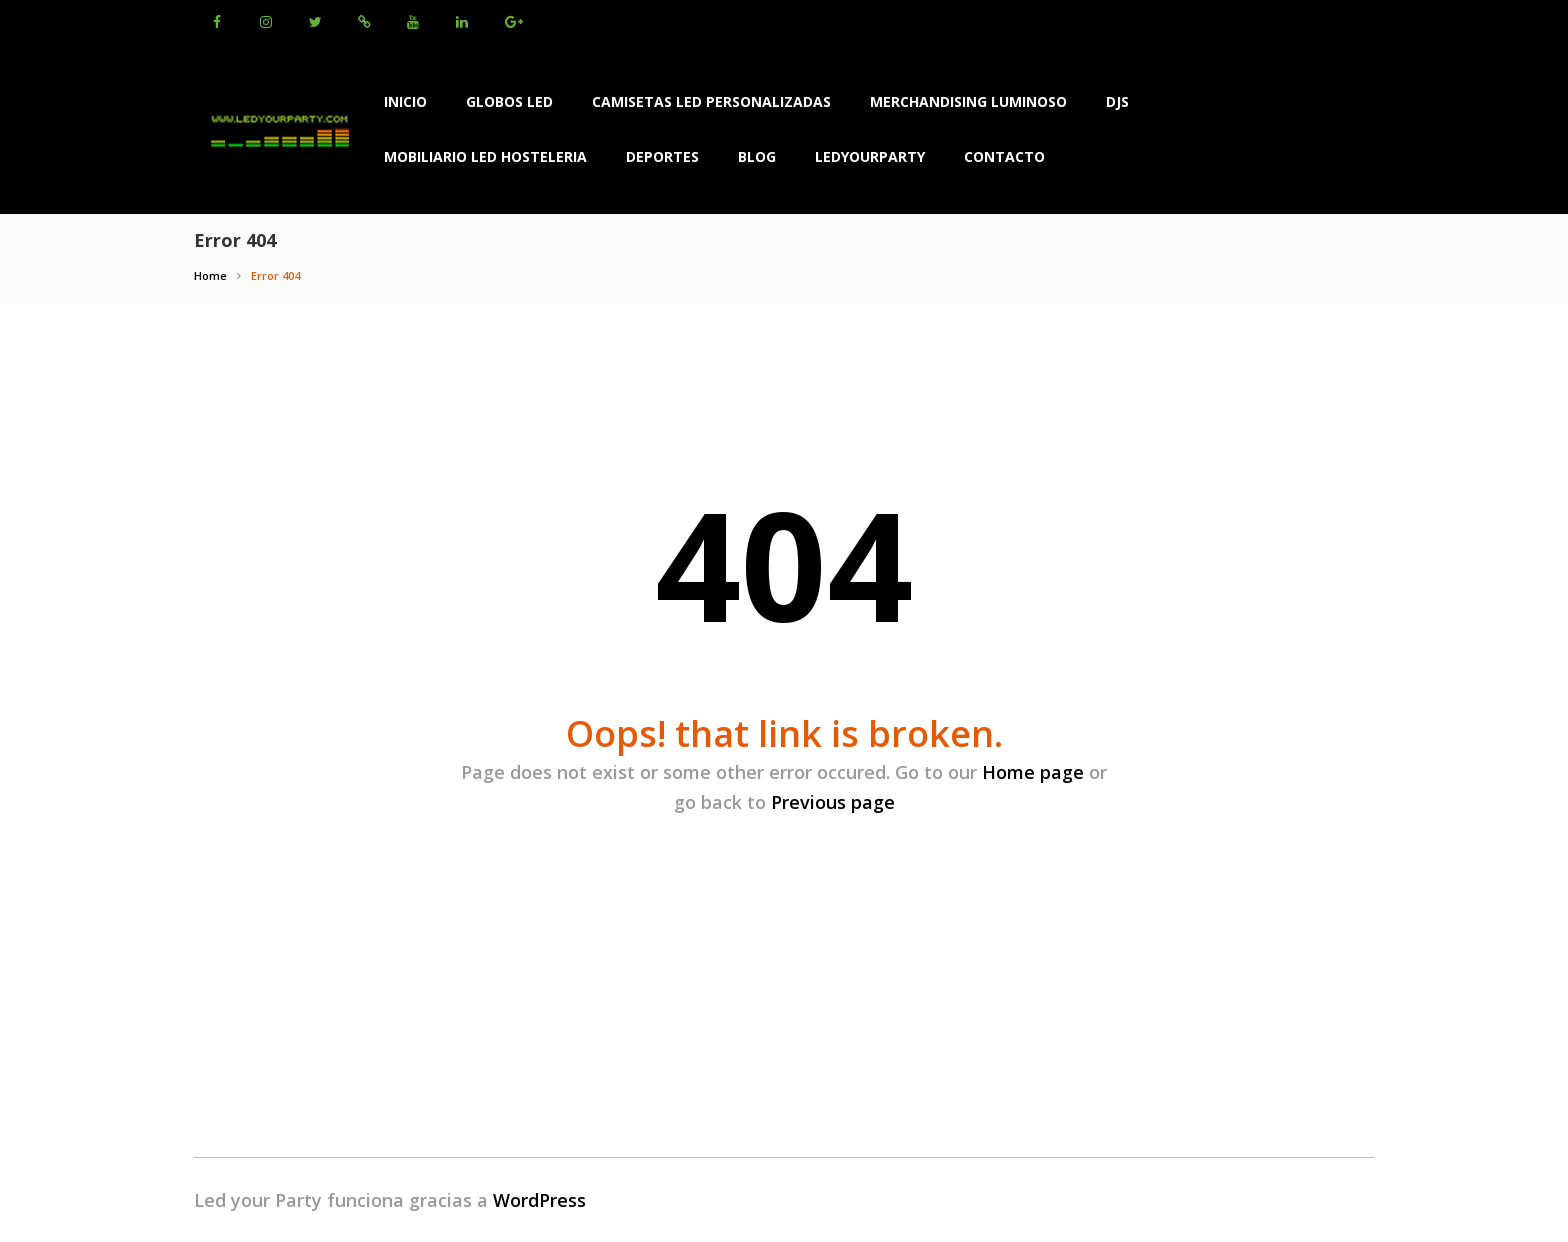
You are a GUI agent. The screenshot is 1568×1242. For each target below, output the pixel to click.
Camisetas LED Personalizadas (711, 101)
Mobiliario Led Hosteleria (485, 156)
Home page (1033, 772)
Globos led (509, 101)
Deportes (662, 156)
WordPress (539, 1200)
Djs (1117, 101)
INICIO (405, 101)
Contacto (1004, 156)
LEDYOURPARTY (870, 156)
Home (210, 275)
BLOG (757, 156)
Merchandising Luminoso (968, 101)
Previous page (833, 802)
